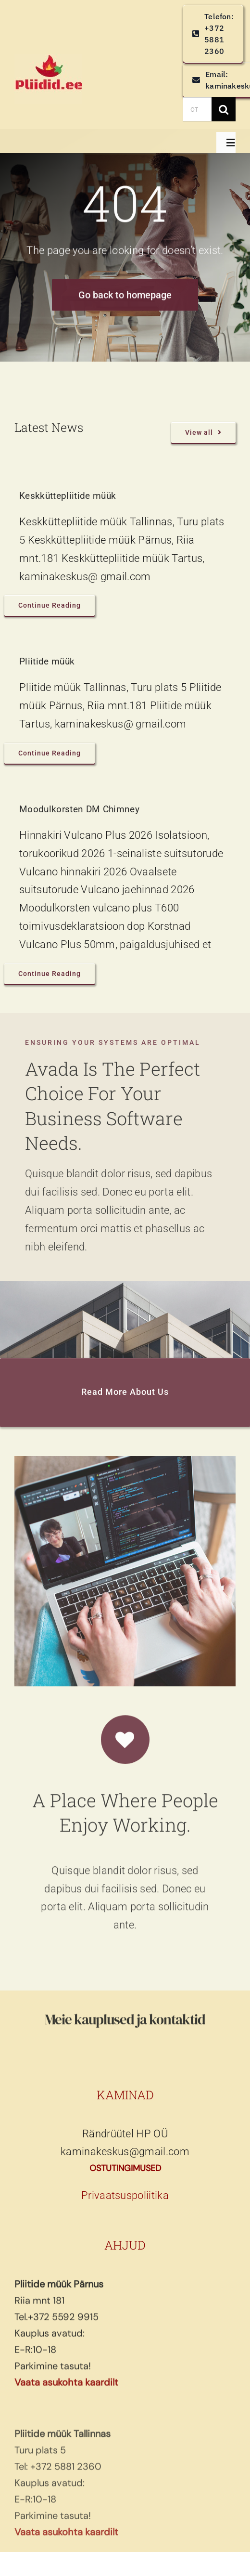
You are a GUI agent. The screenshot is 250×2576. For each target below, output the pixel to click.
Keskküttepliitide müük (67, 495)
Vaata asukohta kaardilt (66, 2388)
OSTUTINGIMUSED (125, 2168)
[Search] (224, 109)
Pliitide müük (47, 661)
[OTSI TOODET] (197, 109)
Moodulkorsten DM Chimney (79, 809)
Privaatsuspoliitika (125, 2195)
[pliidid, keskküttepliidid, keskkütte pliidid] (48, 59)
